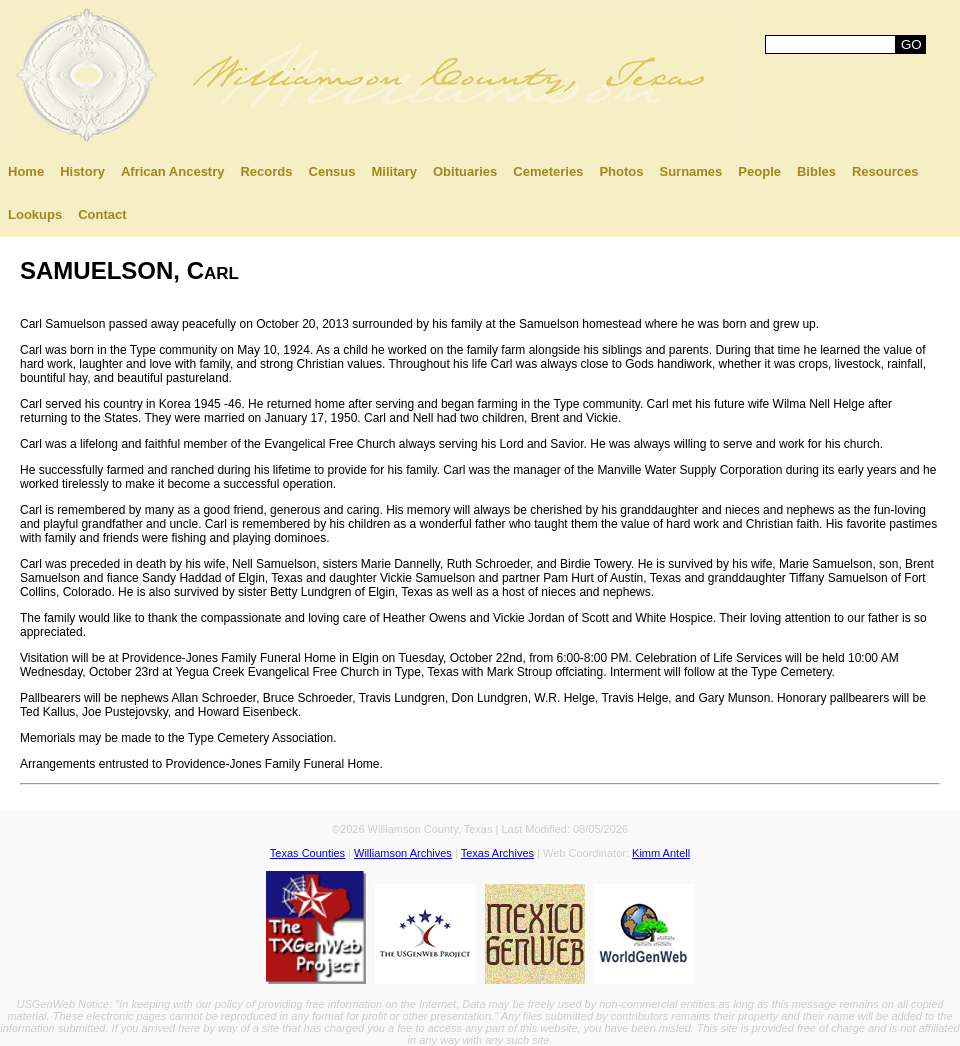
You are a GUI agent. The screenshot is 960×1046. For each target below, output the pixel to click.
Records (266, 171)
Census (332, 171)
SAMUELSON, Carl (129, 270)
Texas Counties (307, 853)
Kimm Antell (661, 853)
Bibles (816, 171)
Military (394, 171)
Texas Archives (497, 853)
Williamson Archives (403, 853)
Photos (621, 171)
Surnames (690, 171)
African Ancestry (173, 171)
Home (26, 171)
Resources (885, 171)
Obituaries (465, 171)
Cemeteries (548, 171)
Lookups (35, 214)
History (82, 171)
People (759, 171)
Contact (102, 214)
